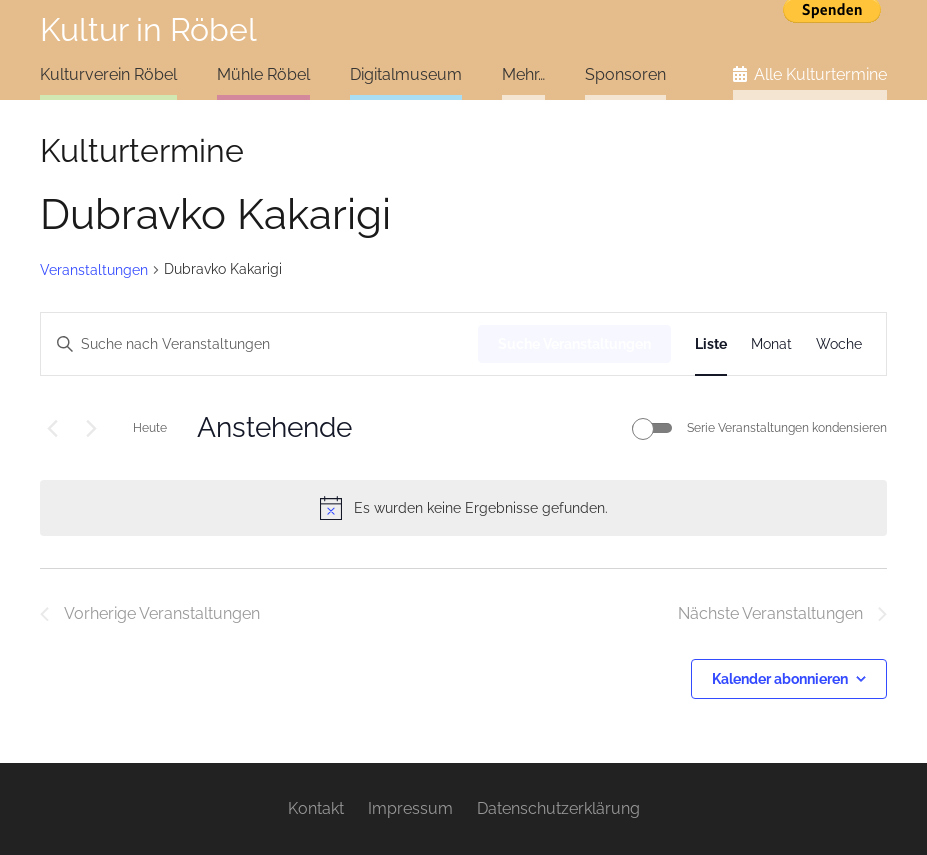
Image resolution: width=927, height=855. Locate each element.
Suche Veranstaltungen (574, 344)
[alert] (463, 508)
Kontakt (316, 808)
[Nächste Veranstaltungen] (91, 428)
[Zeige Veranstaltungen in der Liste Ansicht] (711, 344)
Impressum (410, 808)
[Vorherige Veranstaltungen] (52, 428)
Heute (150, 428)
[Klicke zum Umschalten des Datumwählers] (274, 428)
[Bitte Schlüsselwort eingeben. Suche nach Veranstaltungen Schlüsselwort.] (259, 344)
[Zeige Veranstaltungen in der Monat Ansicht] (771, 344)
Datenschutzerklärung (558, 808)
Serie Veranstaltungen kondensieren (787, 428)
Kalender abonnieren (780, 679)
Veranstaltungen (94, 270)
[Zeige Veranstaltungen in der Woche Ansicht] (839, 344)
